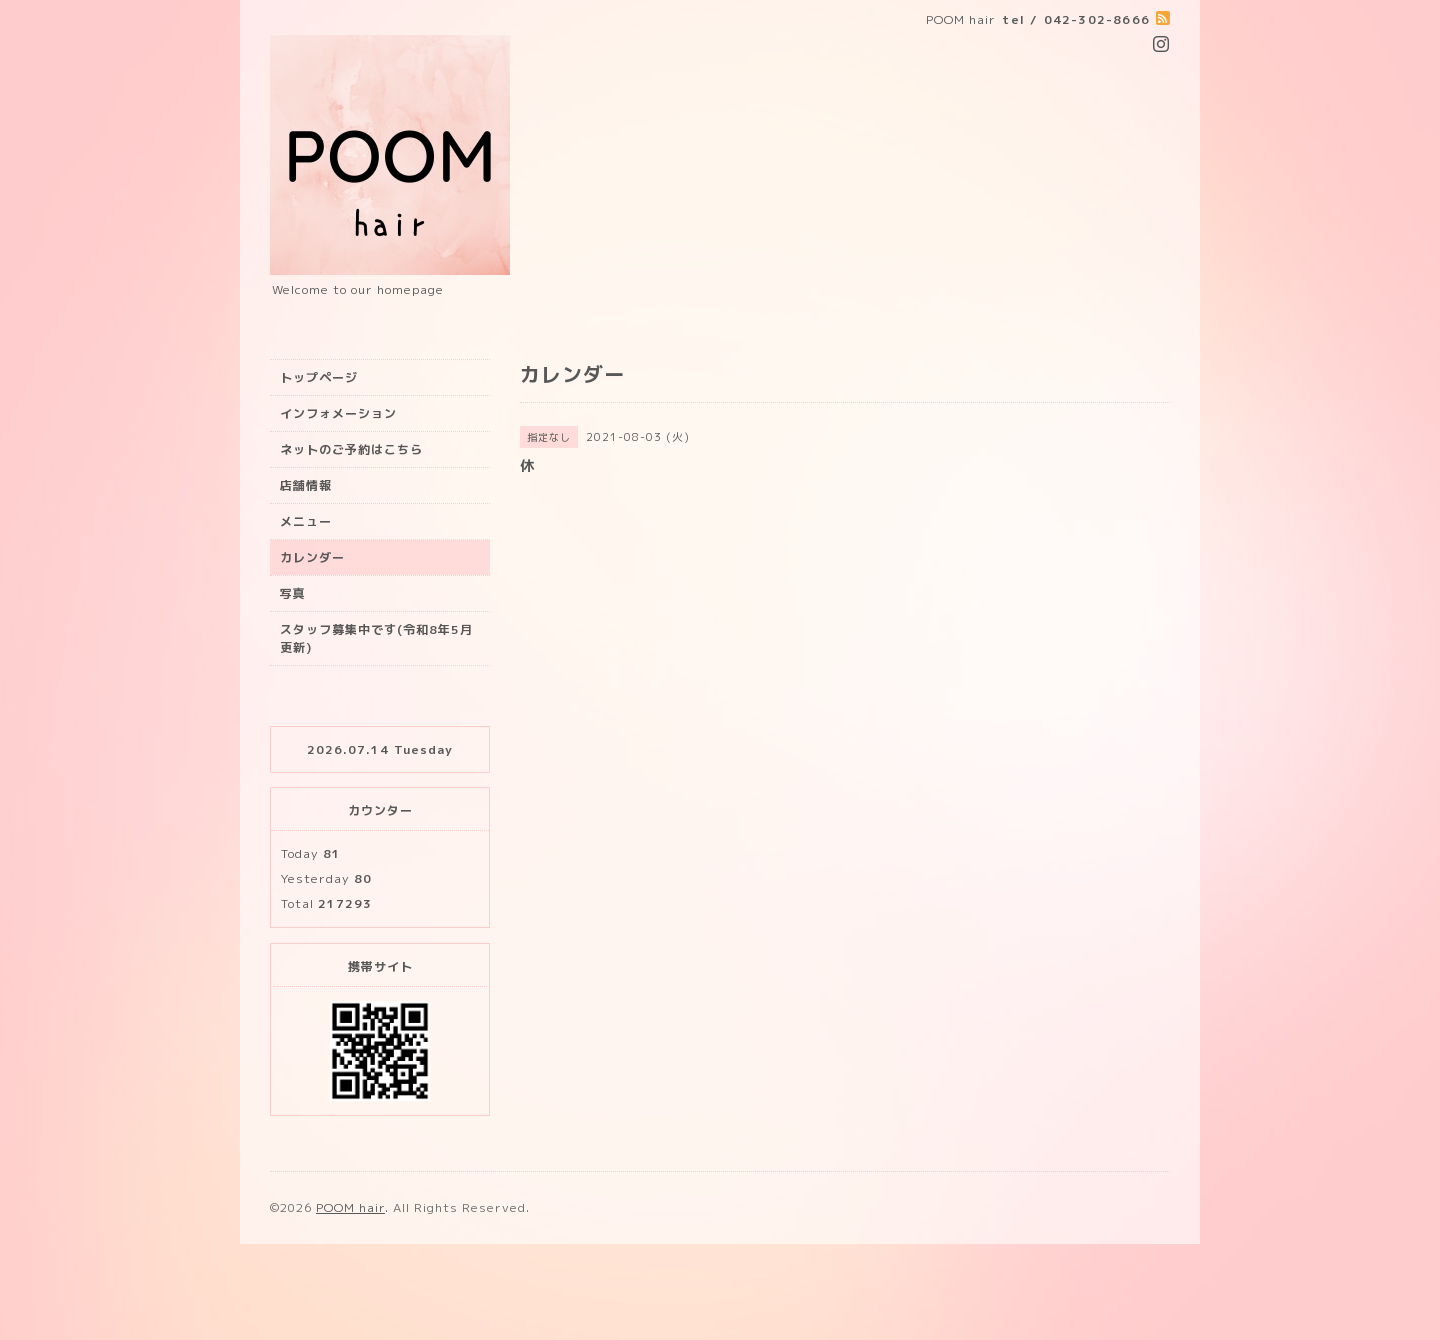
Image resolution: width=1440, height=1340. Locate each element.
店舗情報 (306, 485)
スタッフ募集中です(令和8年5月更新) (376, 638)
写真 (293, 593)
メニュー (306, 521)
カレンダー (312, 557)
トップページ (319, 377)
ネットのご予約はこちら (351, 449)
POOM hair (350, 1207)
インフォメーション (338, 413)
